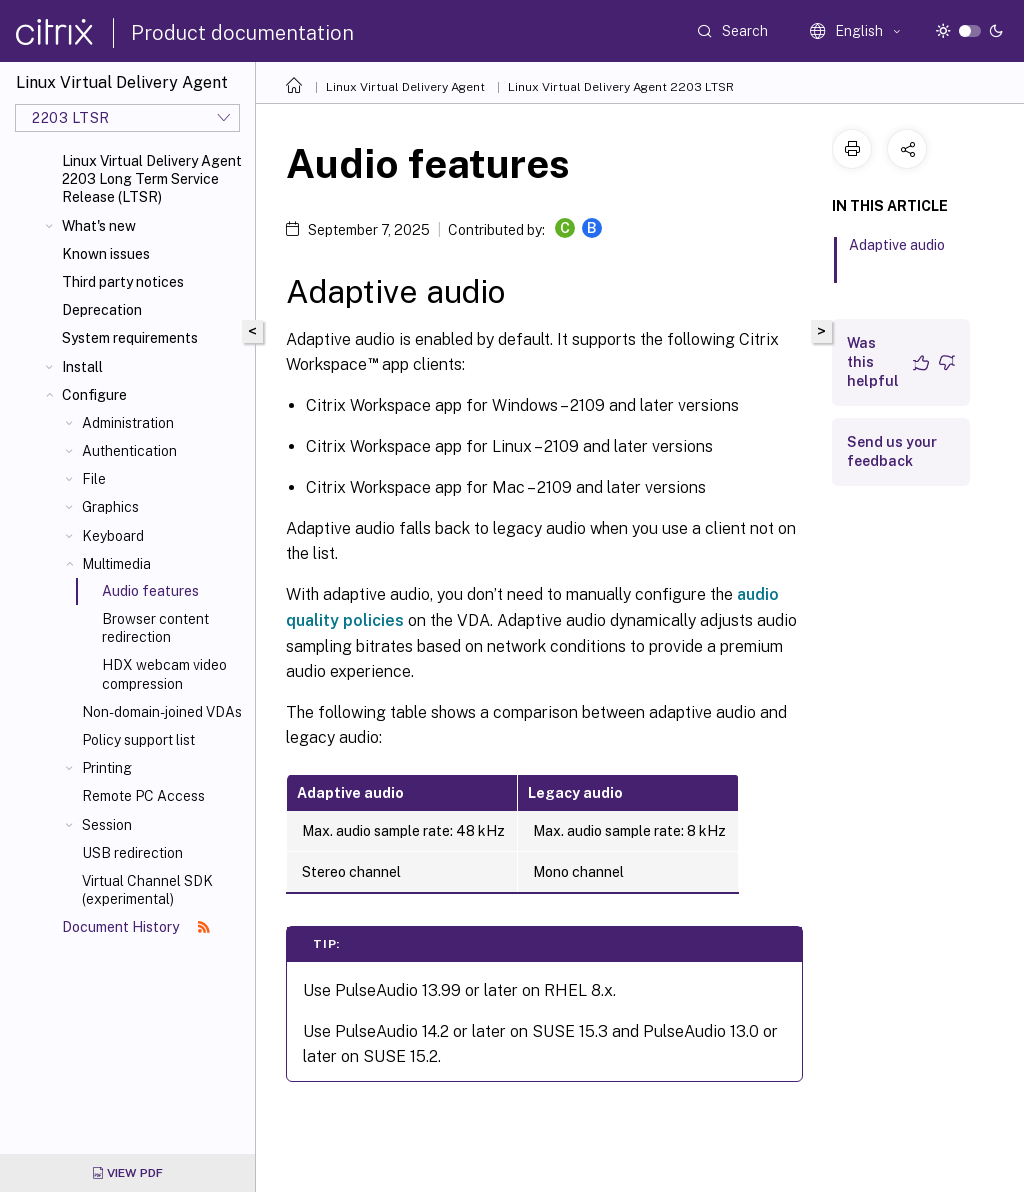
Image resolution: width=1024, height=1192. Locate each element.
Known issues (106, 254)
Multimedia (116, 564)
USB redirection (132, 853)
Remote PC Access (143, 796)
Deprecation (102, 310)
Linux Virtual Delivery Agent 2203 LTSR (621, 87)
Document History (136, 927)
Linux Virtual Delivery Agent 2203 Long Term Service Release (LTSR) (152, 179)
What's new (99, 226)
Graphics (110, 507)
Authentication (129, 451)
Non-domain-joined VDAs (162, 712)
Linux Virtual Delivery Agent (405, 87)
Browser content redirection (155, 628)
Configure (94, 395)
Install (82, 367)
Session (107, 825)
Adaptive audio (897, 254)
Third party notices (123, 282)
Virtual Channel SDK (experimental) (147, 890)
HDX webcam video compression (164, 674)
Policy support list (138, 740)
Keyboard (113, 536)
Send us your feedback (892, 451)
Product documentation (242, 33)
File (94, 479)
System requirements (130, 338)
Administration (128, 423)
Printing (107, 768)
